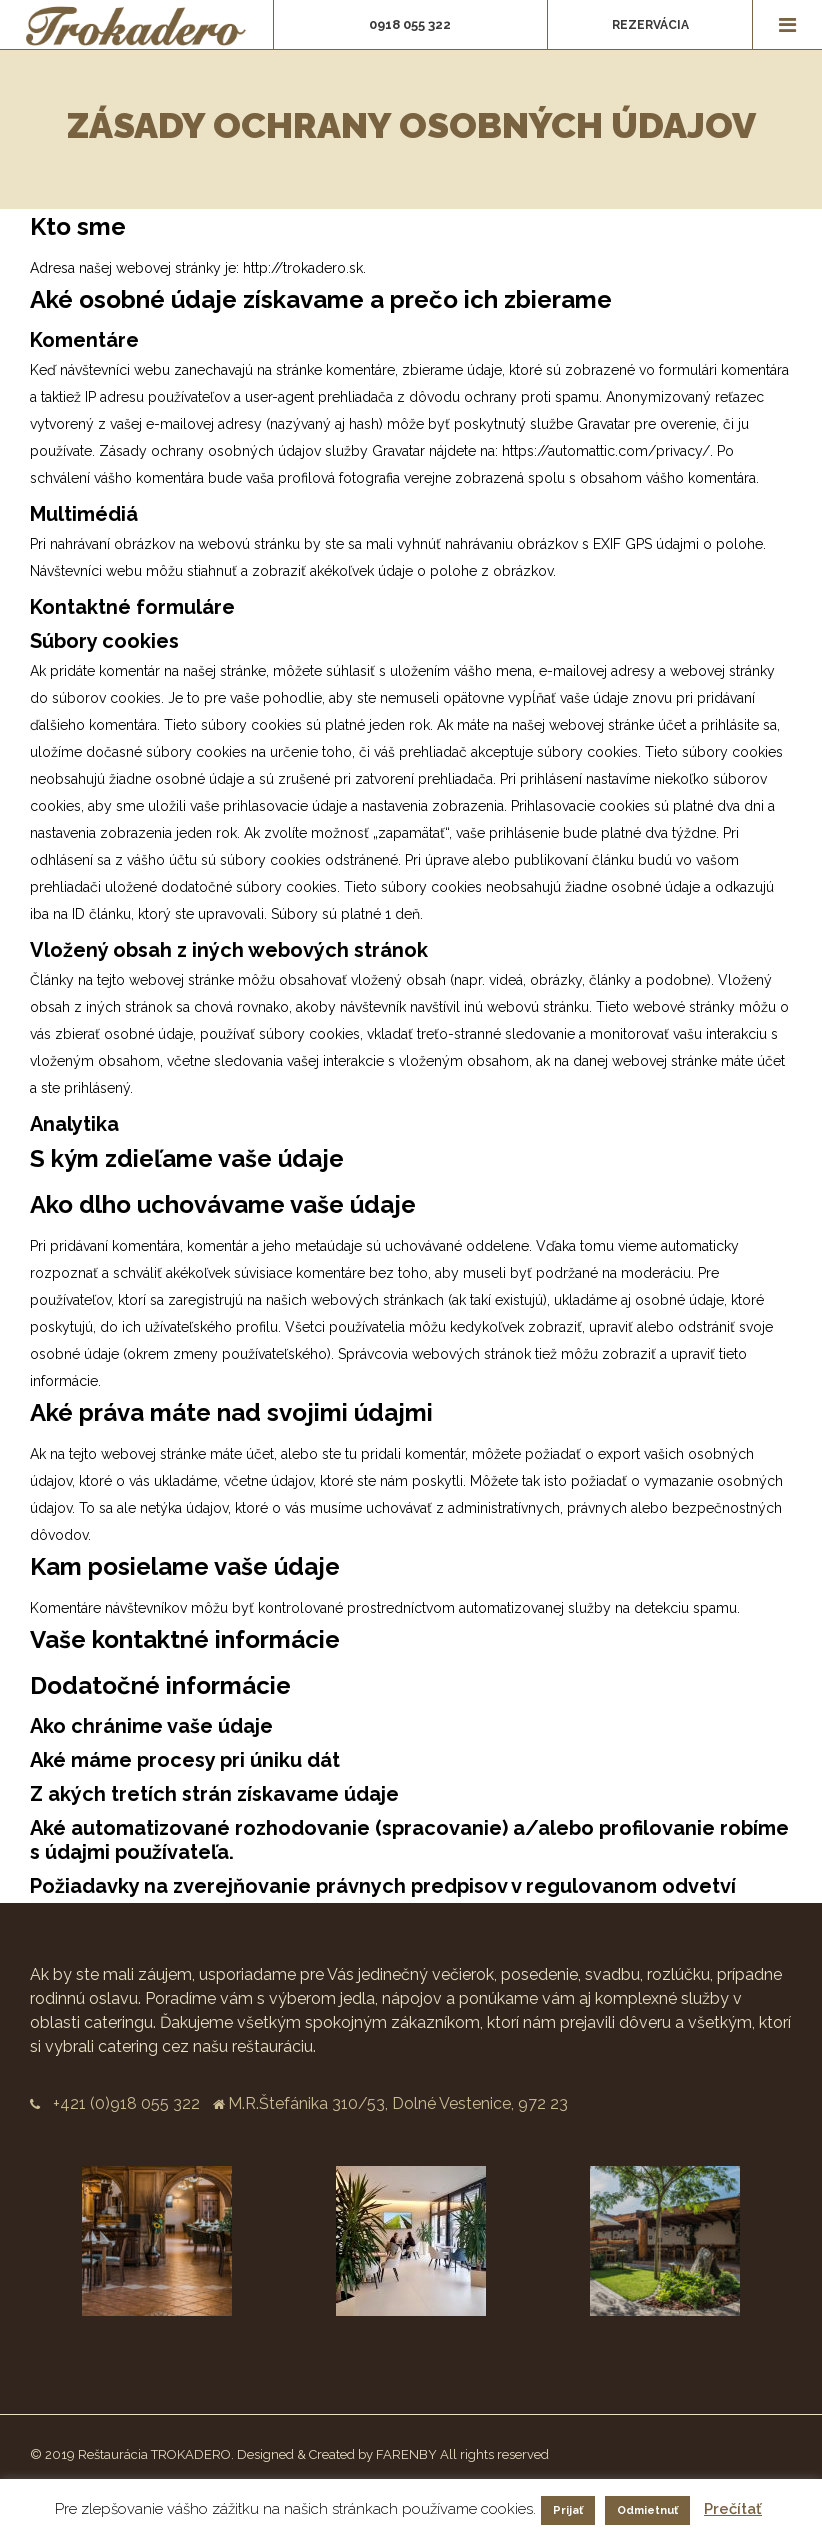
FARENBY (406, 2454)
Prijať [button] (568, 2510)
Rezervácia (650, 25)
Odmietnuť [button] (647, 2510)
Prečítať (733, 2509)
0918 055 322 (410, 24)
